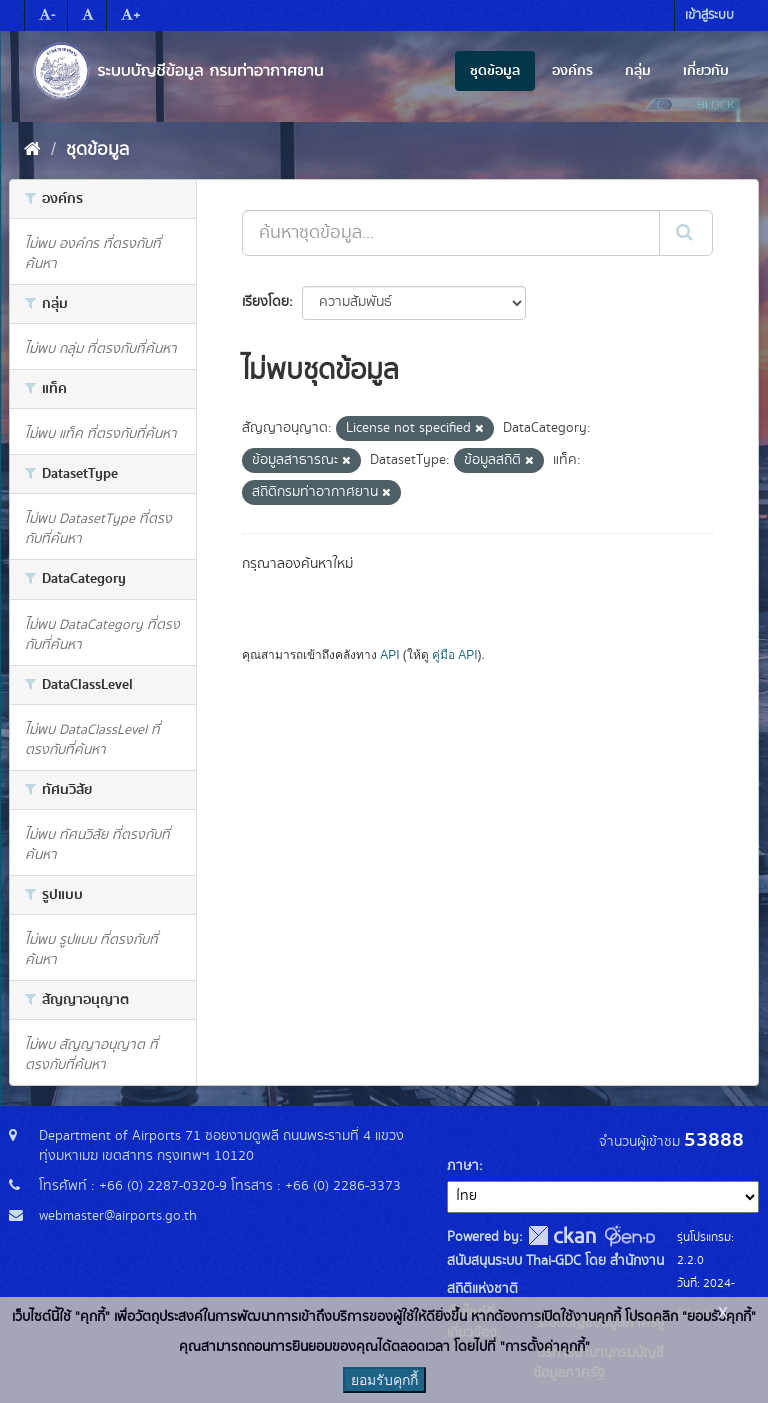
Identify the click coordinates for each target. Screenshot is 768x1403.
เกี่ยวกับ (706, 71)
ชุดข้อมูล (495, 71)
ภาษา (463, 1166)
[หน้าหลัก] (32, 150)
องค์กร (572, 71)
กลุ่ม (638, 71)
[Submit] (686, 233)
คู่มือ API (454, 655)
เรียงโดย (265, 302)
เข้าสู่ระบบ (709, 15)
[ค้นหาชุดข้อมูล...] (451, 233)
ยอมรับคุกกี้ (384, 1380)
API (389, 655)
